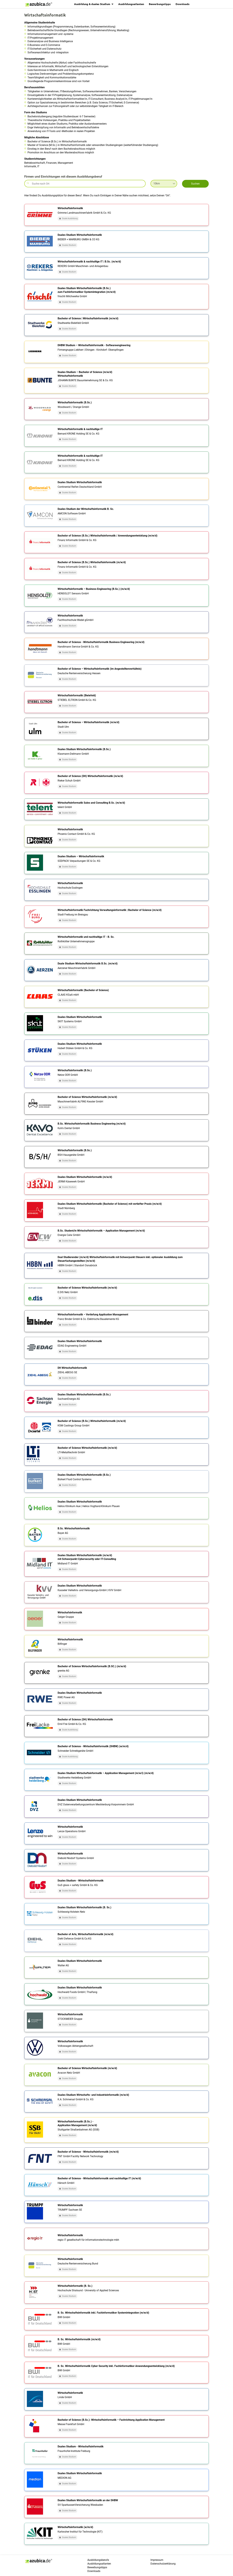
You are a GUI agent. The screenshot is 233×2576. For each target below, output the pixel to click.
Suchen (195, 183)
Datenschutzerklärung (163, 2563)
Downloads (182, 4)
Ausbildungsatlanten (131, 4)
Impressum (156, 2559)
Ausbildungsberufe (98, 2559)
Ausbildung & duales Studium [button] (92, 4)
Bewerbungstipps (160, 4)
